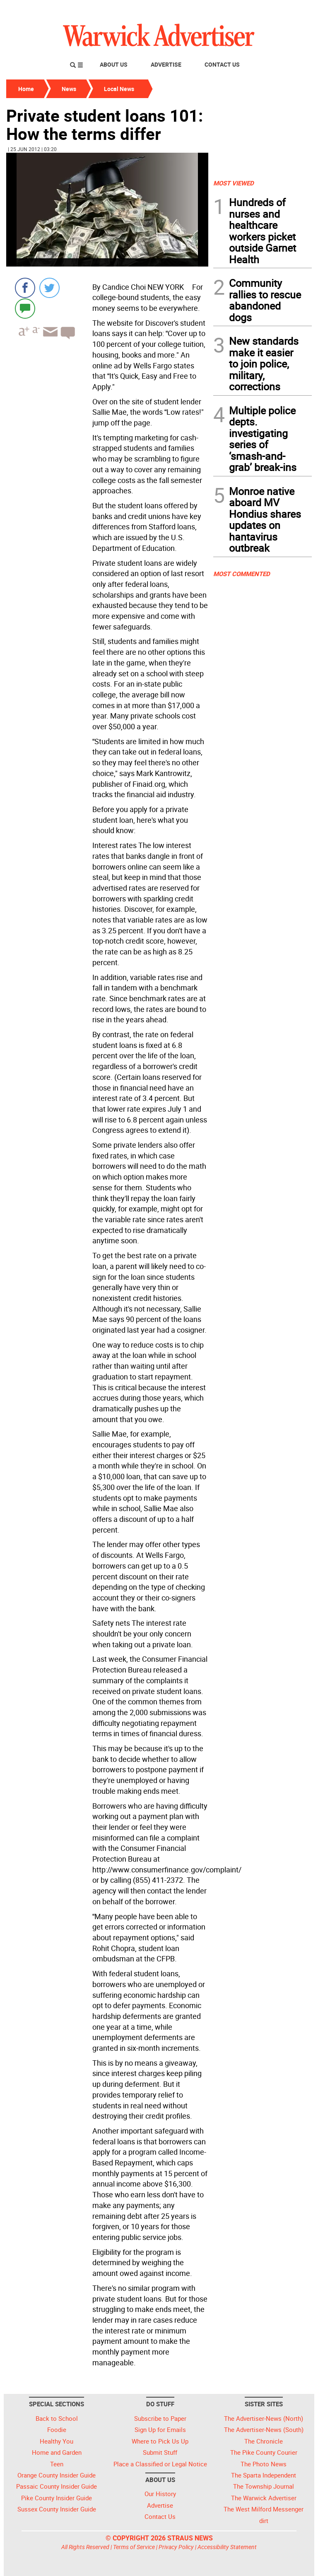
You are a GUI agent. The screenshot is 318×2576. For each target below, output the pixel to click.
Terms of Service (134, 2547)
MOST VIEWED (233, 183)
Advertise (166, 64)
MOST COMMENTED (241, 574)
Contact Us (222, 64)
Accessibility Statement (227, 2547)
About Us (114, 64)
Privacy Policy (176, 2547)
